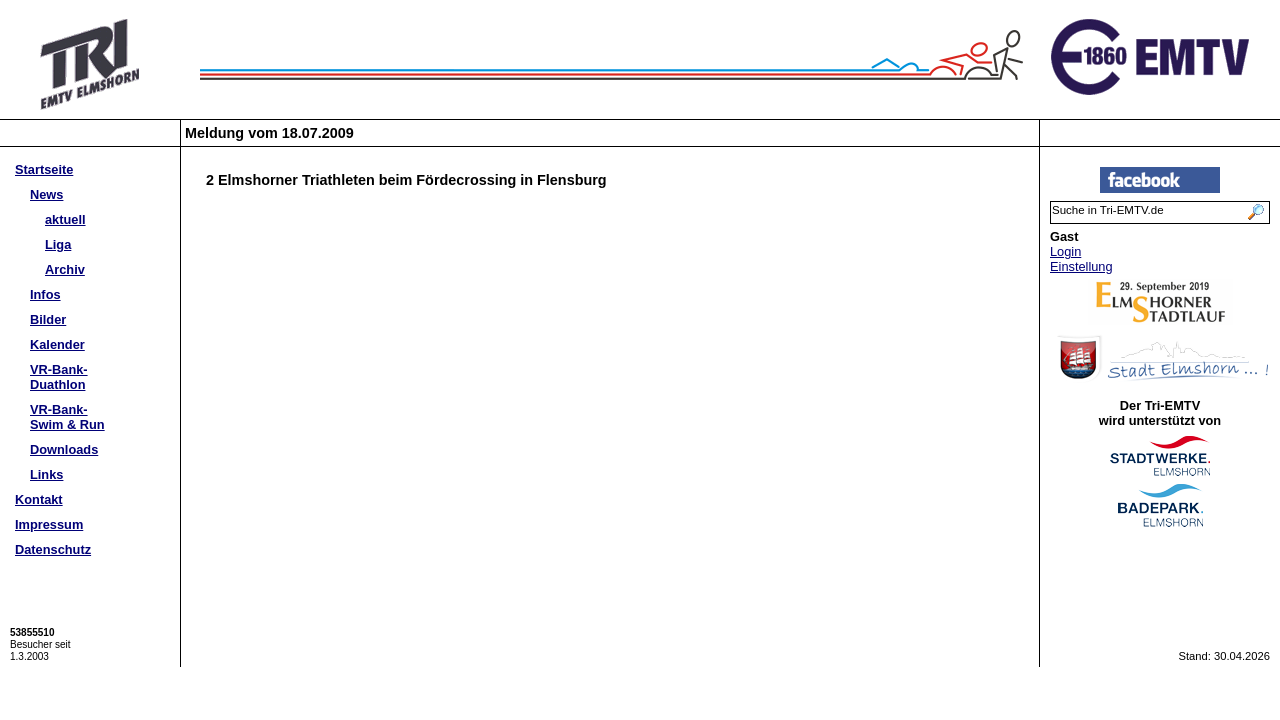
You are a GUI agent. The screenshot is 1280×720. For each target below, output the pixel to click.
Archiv (65, 269)
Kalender (57, 344)
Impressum (49, 524)
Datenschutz (53, 549)
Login (1065, 251)
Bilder (48, 319)
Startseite (44, 169)
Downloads (64, 449)
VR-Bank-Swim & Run (67, 417)
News (46, 194)
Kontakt (39, 499)
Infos (45, 294)
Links (46, 474)
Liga (58, 244)
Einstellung (1081, 266)
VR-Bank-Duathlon (59, 377)
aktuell (65, 219)
